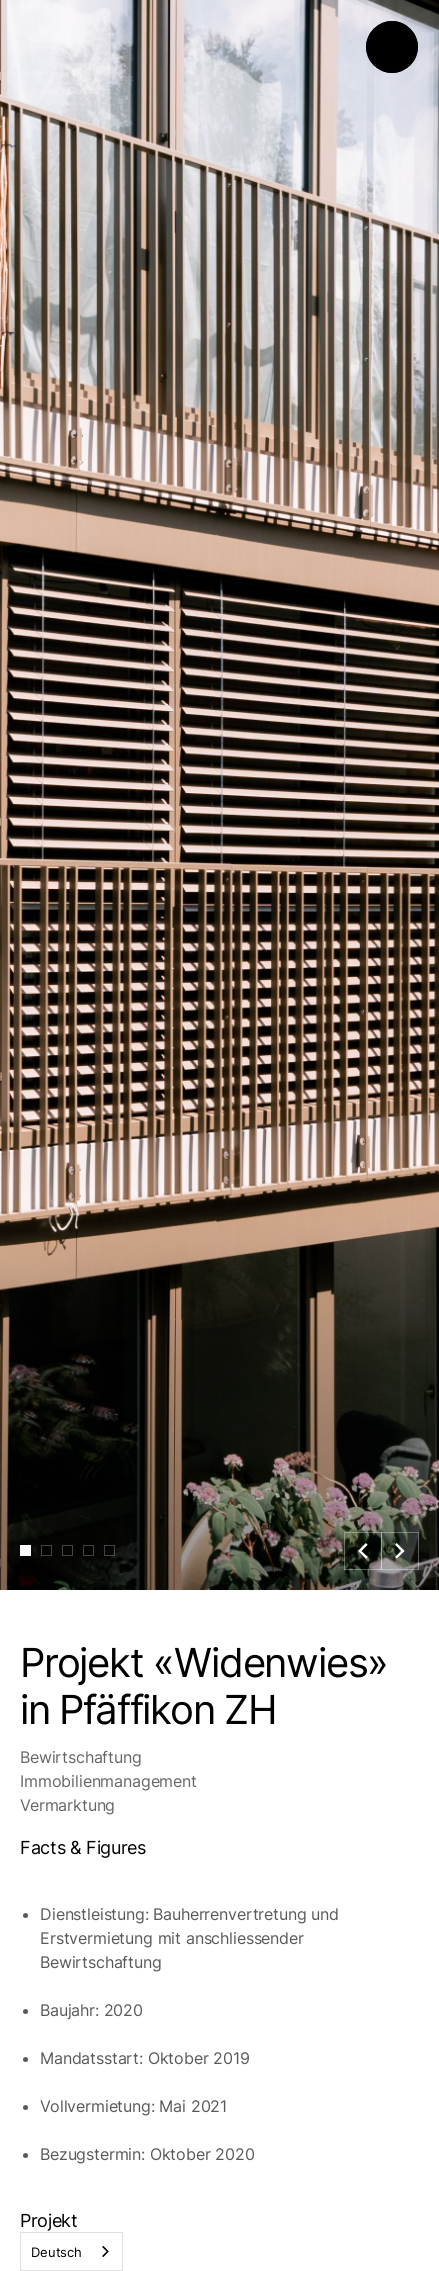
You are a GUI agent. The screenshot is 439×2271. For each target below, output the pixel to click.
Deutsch (56, 2252)
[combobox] (71, 2251)
